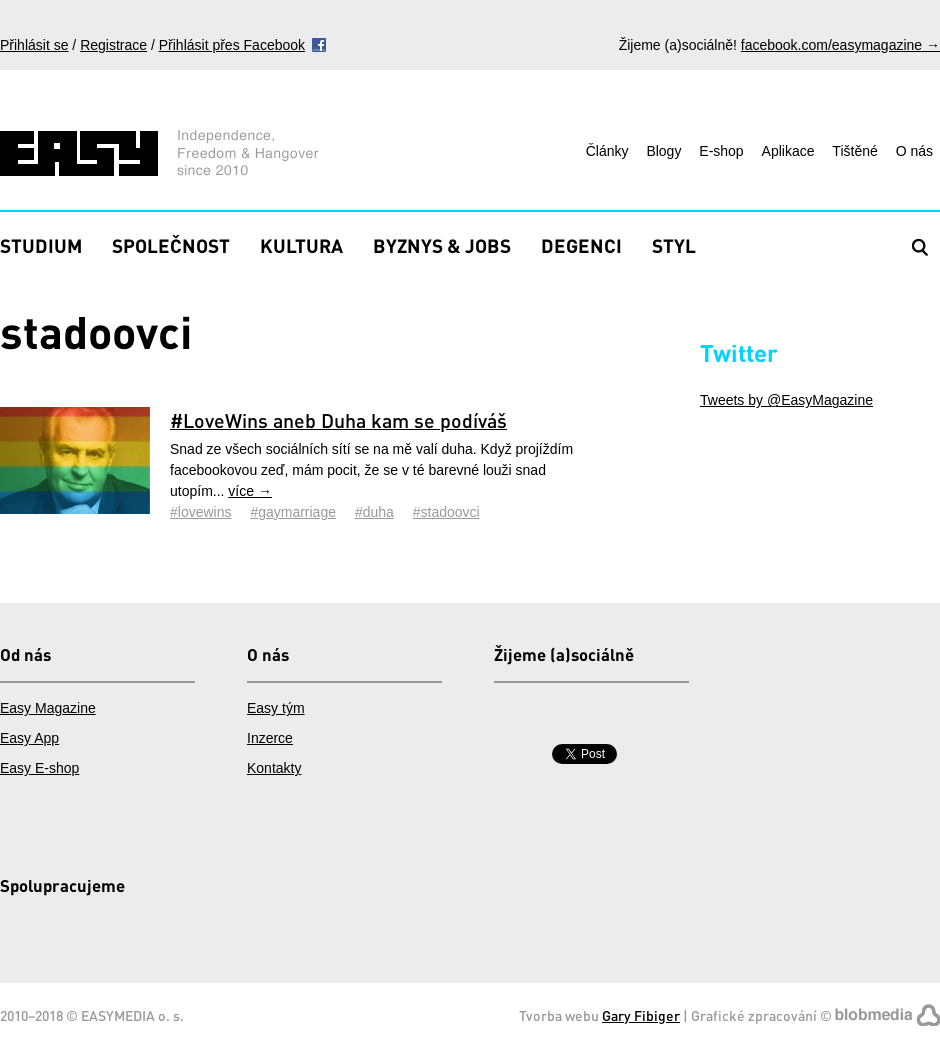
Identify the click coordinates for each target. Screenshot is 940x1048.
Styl (674, 245)
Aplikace (788, 151)
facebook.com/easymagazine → (840, 45)
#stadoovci (446, 512)
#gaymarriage (293, 512)
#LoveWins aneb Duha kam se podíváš (338, 420)
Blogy (663, 151)
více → (250, 491)
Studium (41, 245)
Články (607, 151)
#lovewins (200, 512)
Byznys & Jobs (442, 245)
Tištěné (854, 151)
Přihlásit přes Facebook (232, 45)
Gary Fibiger (641, 1015)
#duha (374, 512)
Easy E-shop (39, 768)
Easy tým (276, 708)
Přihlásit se (34, 45)
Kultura (301, 245)
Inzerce (270, 738)
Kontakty (274, 768)
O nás (914, 151)
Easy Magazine (48, 708)
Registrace (113, 45)
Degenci (581, 245)
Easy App (29, 738)
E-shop (721, 151)
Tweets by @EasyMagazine (786, 400)
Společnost (171, 245)
